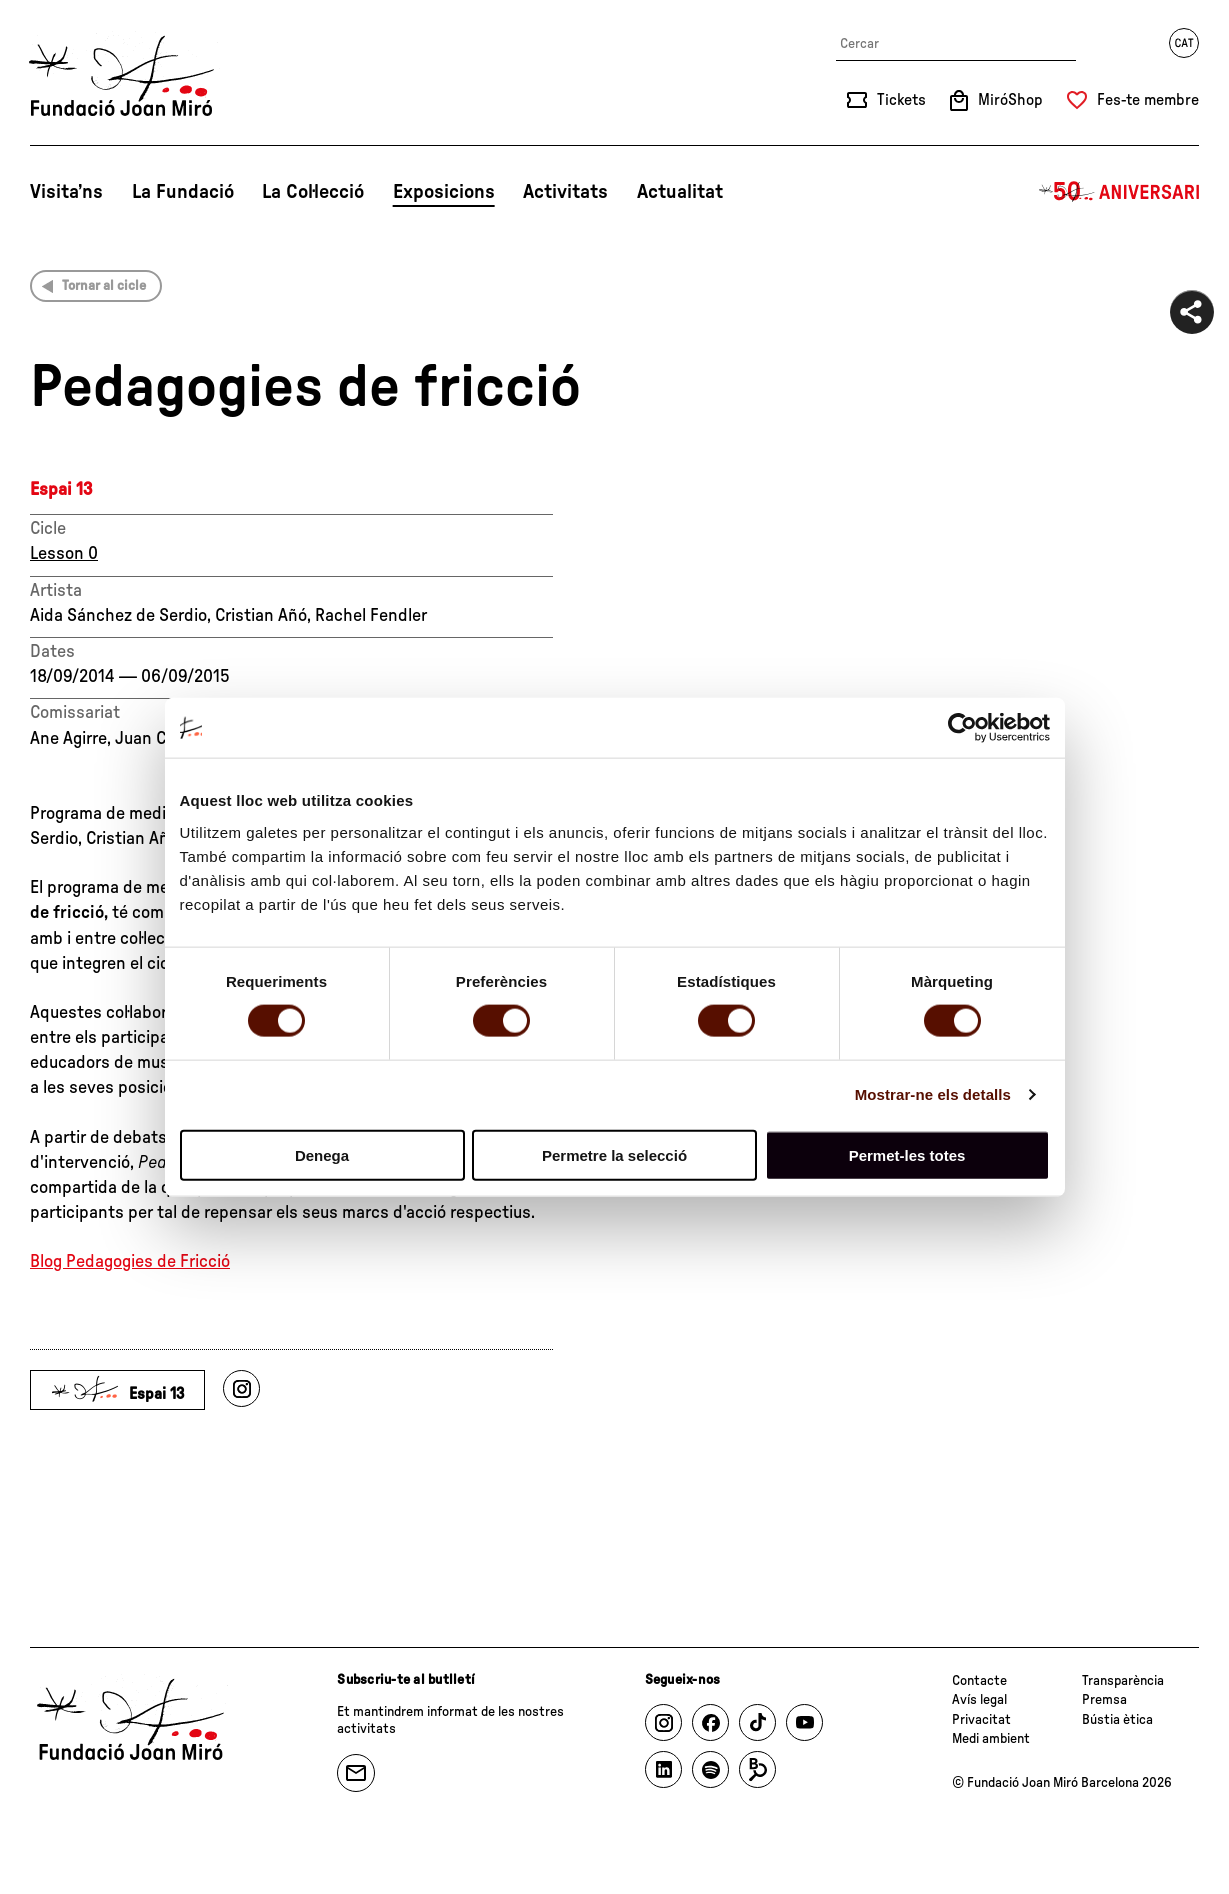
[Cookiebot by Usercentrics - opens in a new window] (962, 728)
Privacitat (981, 1720)
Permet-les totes (907, 1154)
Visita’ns (66, 192)
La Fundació (183, 192)
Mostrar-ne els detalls (933, 1094)
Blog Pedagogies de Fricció (130, 1262)
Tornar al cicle (104, 286)
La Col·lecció (313, 192)
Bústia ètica (1117, 1720)
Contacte (979, 1681)
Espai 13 (61, 490)
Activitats (565, 192)
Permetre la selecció (614, 1154)
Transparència (1123, 1681)
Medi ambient (991, 1739)
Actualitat (680, 192)
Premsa (1104, 1700)
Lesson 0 (64, 554)
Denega (322, 1154)
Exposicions (444, 192)
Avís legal (979, 1700)
